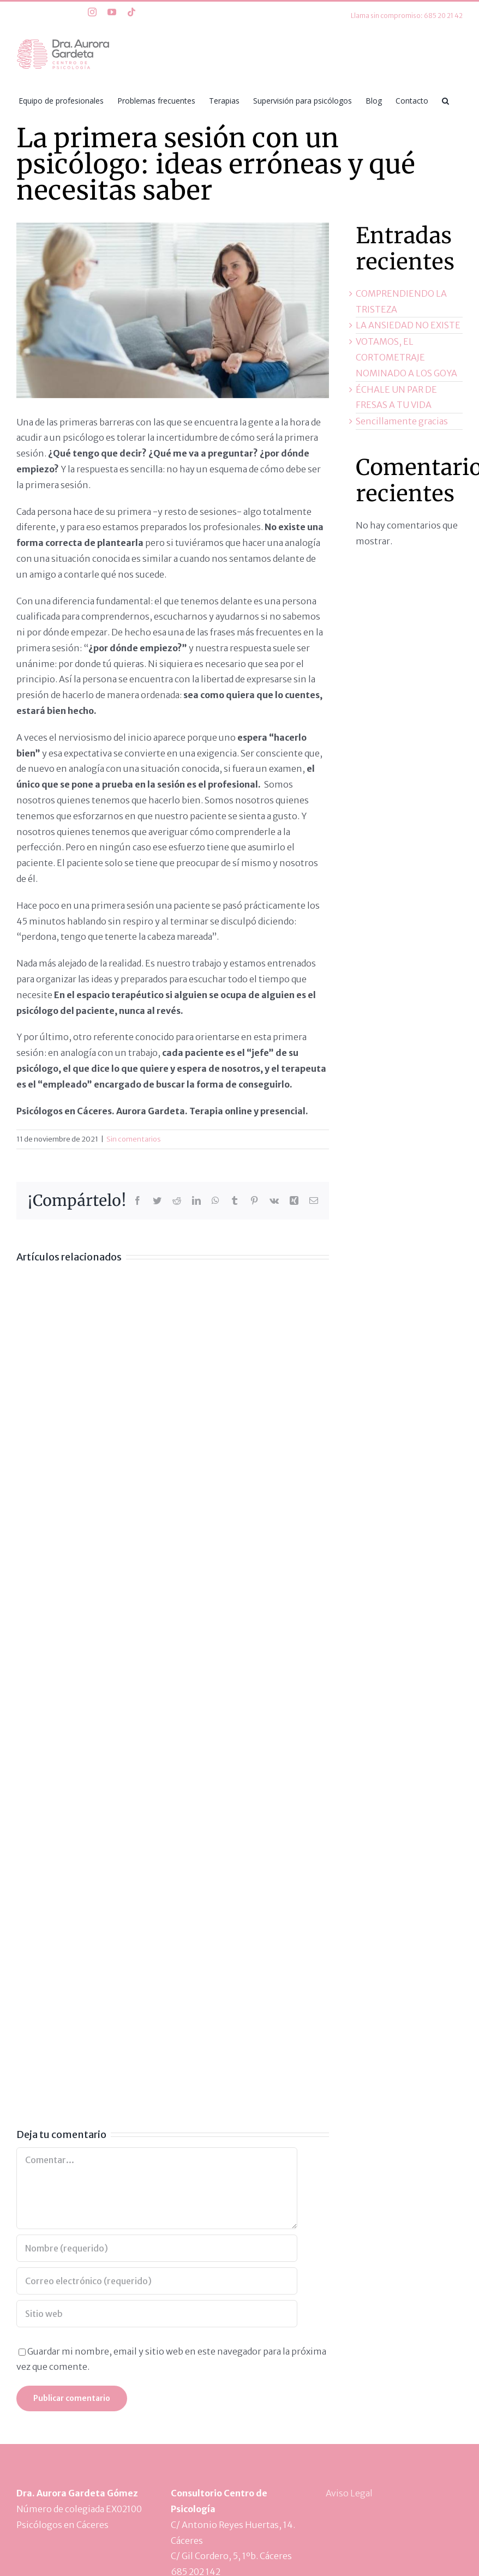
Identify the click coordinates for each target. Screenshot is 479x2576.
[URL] (156, 2313)
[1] (172, 310)
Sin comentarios (133, 1139)
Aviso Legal (349, 2493)
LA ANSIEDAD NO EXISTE (408, 325)
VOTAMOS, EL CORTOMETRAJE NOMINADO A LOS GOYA (406, 357)
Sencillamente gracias (402, 421)
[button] (445, 100)
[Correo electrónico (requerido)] (156, 2281)
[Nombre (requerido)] (156, 2248)
